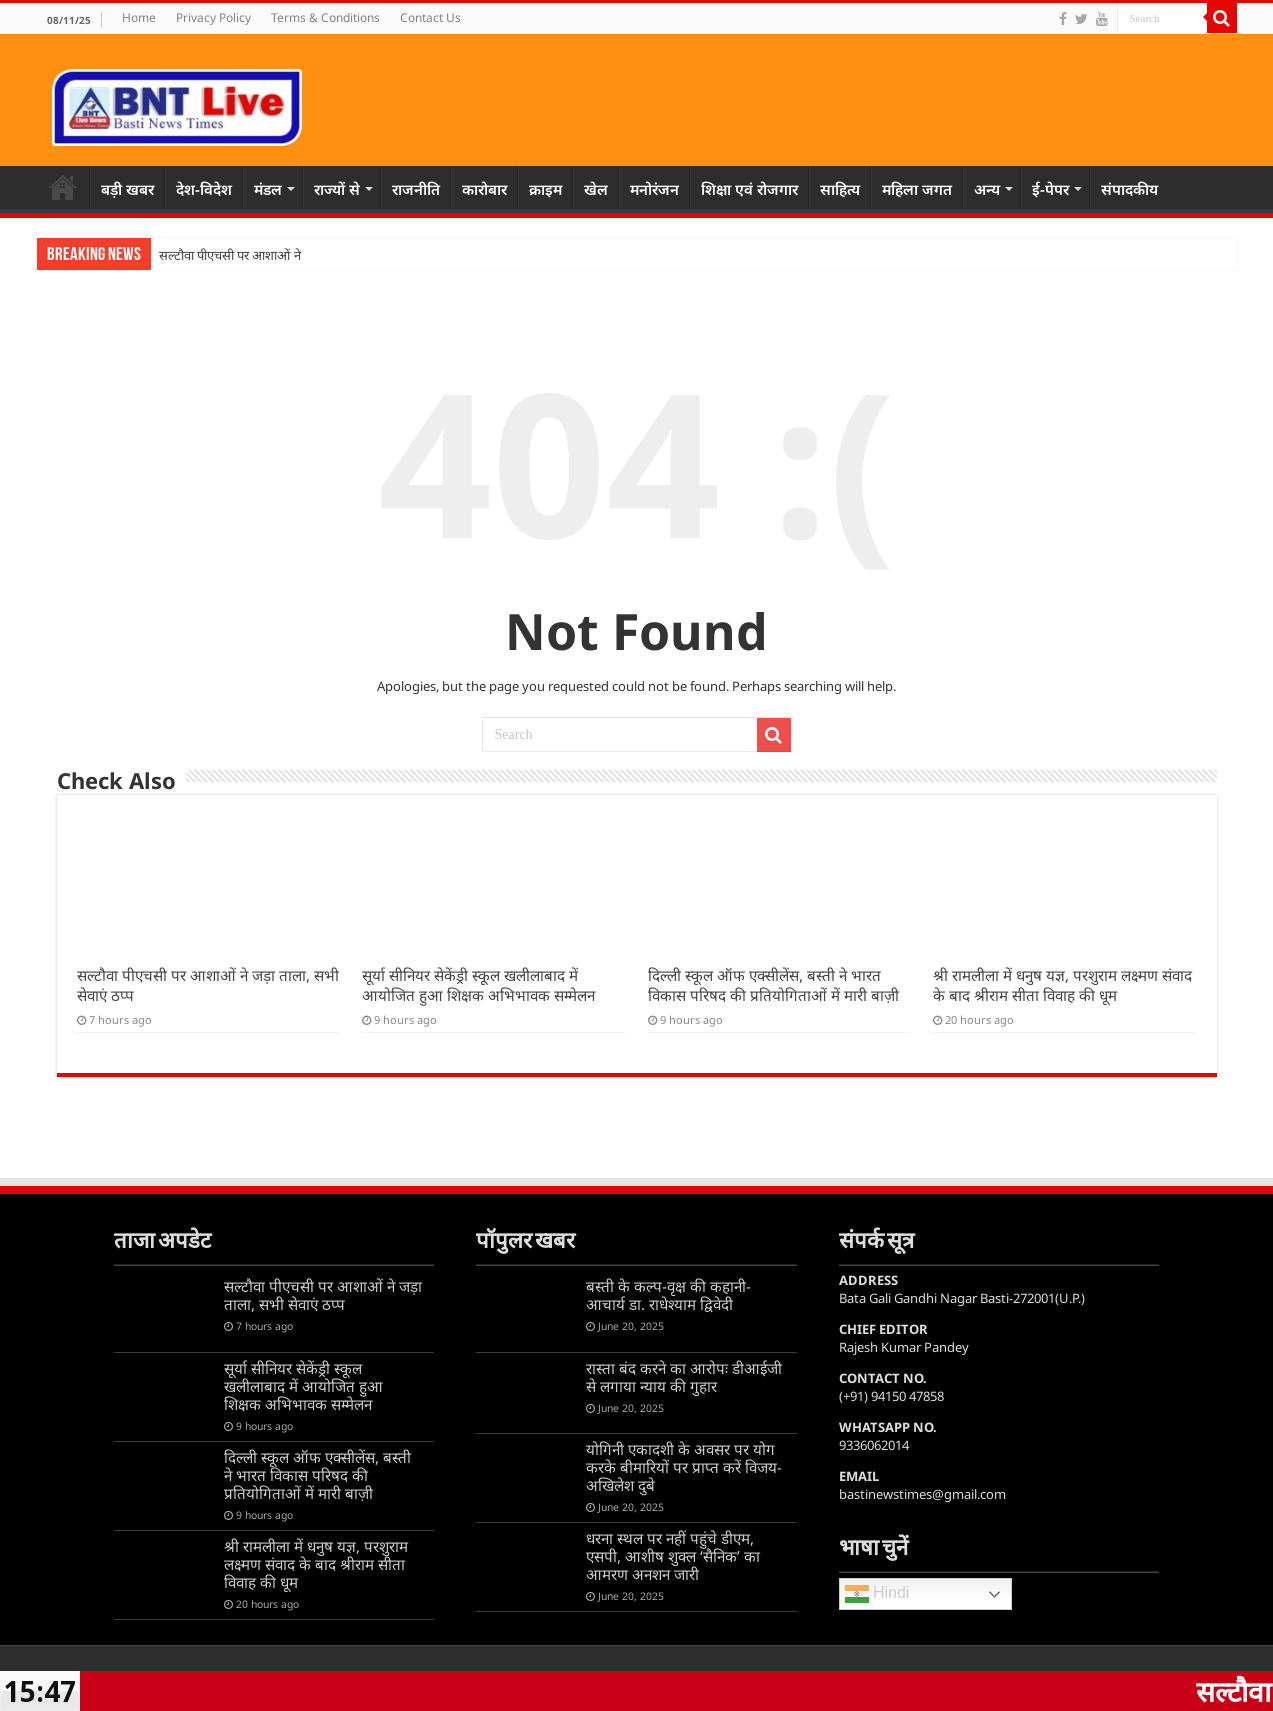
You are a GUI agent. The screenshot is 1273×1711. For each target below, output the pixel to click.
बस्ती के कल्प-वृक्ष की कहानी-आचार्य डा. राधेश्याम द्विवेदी (668, 1295)
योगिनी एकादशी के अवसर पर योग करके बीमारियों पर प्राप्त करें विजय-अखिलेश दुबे (684, 1467)
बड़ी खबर (127, 189)
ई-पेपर (1050, 189)
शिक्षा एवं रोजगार (749, 189)
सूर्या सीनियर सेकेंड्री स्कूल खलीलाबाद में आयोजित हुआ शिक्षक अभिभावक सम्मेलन (478, 985)
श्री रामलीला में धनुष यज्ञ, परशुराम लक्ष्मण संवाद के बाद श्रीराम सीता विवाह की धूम (1062, 985)
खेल (596, 189)
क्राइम (545, 189)
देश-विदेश (204, 189)
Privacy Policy (213, 17)
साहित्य (840, 189)
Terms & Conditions (325, 17)
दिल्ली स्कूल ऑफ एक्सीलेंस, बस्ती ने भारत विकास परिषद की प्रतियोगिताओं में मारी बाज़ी (773, 985)
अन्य (987, 189)
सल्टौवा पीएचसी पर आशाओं (225, 255)
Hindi (877, 1594)
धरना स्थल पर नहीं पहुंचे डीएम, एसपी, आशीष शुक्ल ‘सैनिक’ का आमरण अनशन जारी (673, 1556)
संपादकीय (1129, 189)
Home (139, 17)
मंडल (268, 189)
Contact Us (430, 17)
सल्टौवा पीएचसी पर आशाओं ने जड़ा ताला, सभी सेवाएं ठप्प (323, 1295)
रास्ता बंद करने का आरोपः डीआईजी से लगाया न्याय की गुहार (684, 1377)
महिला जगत (917, 189)
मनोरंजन (654, 189)
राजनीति (416, 189)
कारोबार (484, 189)
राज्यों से (337, 189)
